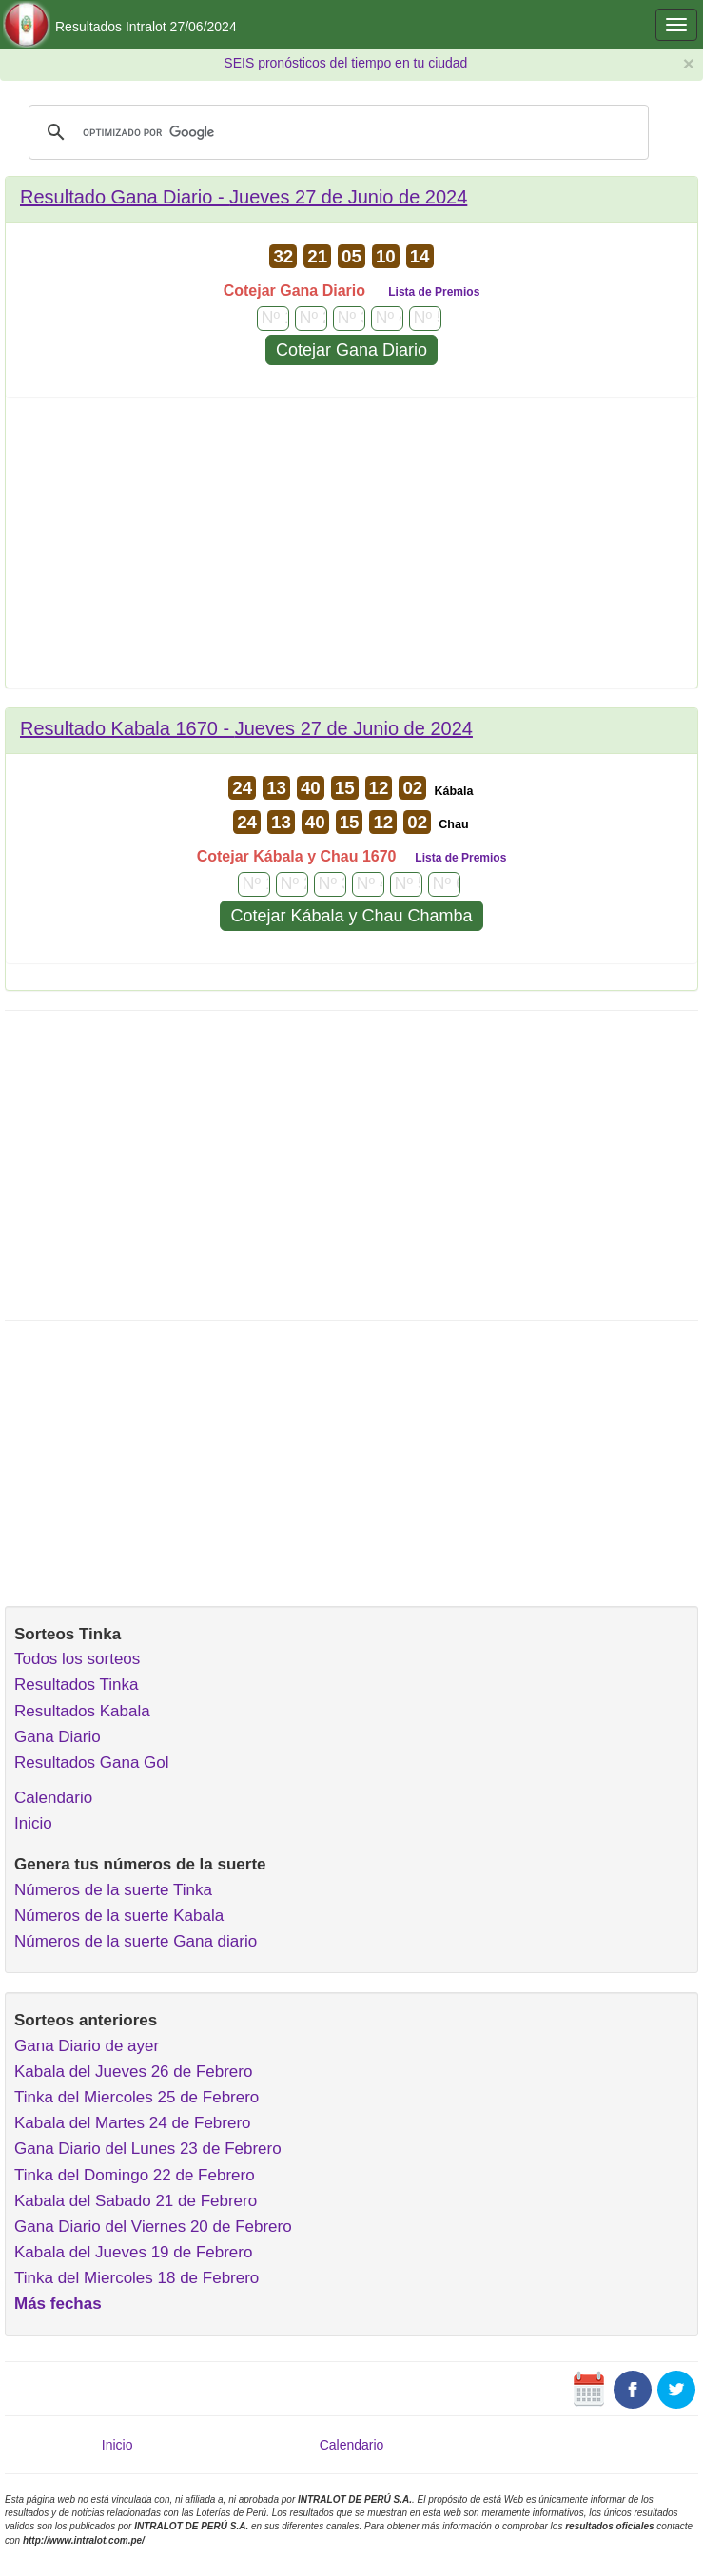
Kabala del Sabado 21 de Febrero (135, 2201)
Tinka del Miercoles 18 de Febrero (136, 2278)
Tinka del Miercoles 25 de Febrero (136, 2097)
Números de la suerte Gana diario (135, 1941)
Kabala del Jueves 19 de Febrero (133, 2252)
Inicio (33, 1823)
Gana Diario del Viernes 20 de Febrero (153, 2227)
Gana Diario (57, 1737)
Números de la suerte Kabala (119, 1916)
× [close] (688, 63)
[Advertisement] (351, 549)
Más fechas (58, 2304)
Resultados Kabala (82, 1711)
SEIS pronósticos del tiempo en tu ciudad (345, 62)
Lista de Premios (433, 292)
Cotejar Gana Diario (351, 349)
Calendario (53, 1798)
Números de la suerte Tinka (113, 1890)
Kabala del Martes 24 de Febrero (132, 2123)
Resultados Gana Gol (91, 1762)
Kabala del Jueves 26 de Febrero (133, 2072)
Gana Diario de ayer (86, 2046)
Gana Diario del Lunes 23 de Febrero (148, 2149)
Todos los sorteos (77, 1659)
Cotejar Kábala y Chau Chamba (351, 915)
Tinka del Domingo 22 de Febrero (134, 2175)
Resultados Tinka (76, 1684)
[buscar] (336, 132)
